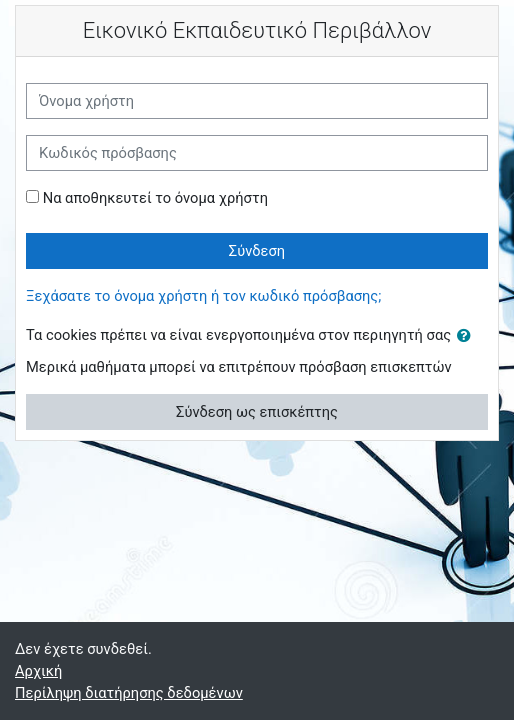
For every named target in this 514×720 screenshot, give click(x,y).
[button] (468, 336)
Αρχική (38, 671)
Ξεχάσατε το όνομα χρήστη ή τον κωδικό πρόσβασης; (203, 296)
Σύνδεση (257, 251)
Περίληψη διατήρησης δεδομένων (129, 693)
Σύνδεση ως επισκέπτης (257, 412)
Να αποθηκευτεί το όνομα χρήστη (155, 198)
